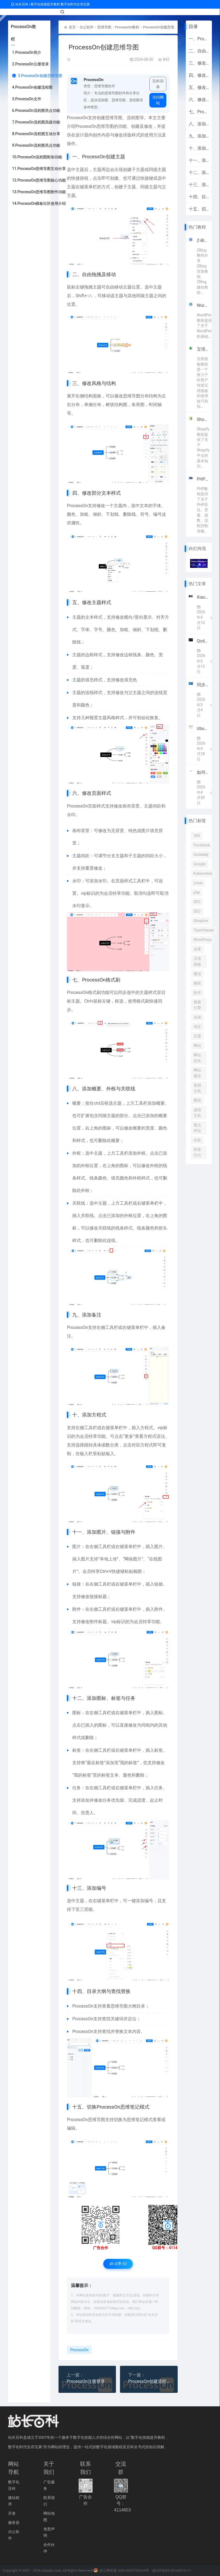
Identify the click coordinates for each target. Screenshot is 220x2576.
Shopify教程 (203, 419)
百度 (197, 1036)
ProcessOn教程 (131, 27)
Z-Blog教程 (203, 240)
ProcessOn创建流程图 (148, 2381)
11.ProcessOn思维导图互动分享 (39, 168)
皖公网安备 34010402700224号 (121, 2571)
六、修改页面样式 (199, 99)
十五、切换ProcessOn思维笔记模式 (199, 209)
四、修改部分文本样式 (199, 75)
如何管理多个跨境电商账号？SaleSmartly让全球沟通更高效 (203, 772)
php (197, 892)
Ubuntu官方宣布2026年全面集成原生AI (203, 728)
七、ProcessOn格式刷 (199, 111)
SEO (197, 902)
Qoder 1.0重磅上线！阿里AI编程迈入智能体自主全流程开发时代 (203, 641)
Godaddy (201, 854)
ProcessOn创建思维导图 (167, 27)
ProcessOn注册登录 (86, 2381)
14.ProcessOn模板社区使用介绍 (39, 203)
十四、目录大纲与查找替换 (199, 196)
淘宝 (197, 1026)
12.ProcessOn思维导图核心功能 (39, 180)
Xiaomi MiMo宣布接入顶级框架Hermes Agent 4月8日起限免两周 (203, 597)
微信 (197, 974)
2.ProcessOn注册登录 (30, 64)
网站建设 (197, 1073)
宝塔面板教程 (203, 349)
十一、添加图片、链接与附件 (199, 160)
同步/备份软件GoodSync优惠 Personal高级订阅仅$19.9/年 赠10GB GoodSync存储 (203, 684)
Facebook (202, 845)
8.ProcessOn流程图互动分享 (36, 134)
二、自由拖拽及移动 (199, 50)
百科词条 (158, 84)
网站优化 (197, 1058)
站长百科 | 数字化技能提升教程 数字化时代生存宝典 (50, 4)
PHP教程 (203, 479)
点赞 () (118, 2264)
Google (199, 864)
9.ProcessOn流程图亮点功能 (36, 145)
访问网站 (158, 100)
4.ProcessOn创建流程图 (32, 87)
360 (197, 835)
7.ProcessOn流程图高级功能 (36, 122)
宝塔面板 (197, 961)
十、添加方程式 (199, 148)
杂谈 (197, 1017)
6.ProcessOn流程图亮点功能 (36, 110)
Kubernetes (203, 873)
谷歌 (197, 1140)
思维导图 (106, 27)
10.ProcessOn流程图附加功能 (37, 157)
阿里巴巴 (197, 1152)
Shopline (201, 921)
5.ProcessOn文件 (26, 99)
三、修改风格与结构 (199, 63)
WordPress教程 (203, 305)
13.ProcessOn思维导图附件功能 (39, 192)
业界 (197, 949)
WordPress (203, 939)
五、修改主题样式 (199, 87)
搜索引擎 (197, 1005)
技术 (197, 992)
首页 (72, 27)
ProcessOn (77, 117)
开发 (12, 2513)
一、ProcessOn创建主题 (199, 38)
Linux (198, 883)
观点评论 (197, 1128)
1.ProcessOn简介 (26, 52)
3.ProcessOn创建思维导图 (37, 75)
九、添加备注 (199, 136)
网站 (197, 1045)
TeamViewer (204, 930)
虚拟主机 (197, 1113)
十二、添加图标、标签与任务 (199, 172)
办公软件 (87, 27)
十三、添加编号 (199, 184)
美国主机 (197, 1088)
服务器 (13, 2523)
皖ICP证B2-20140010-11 (172, 2571)
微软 (197, 983)
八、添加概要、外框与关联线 (199, 123)
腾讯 (197, 1100)
